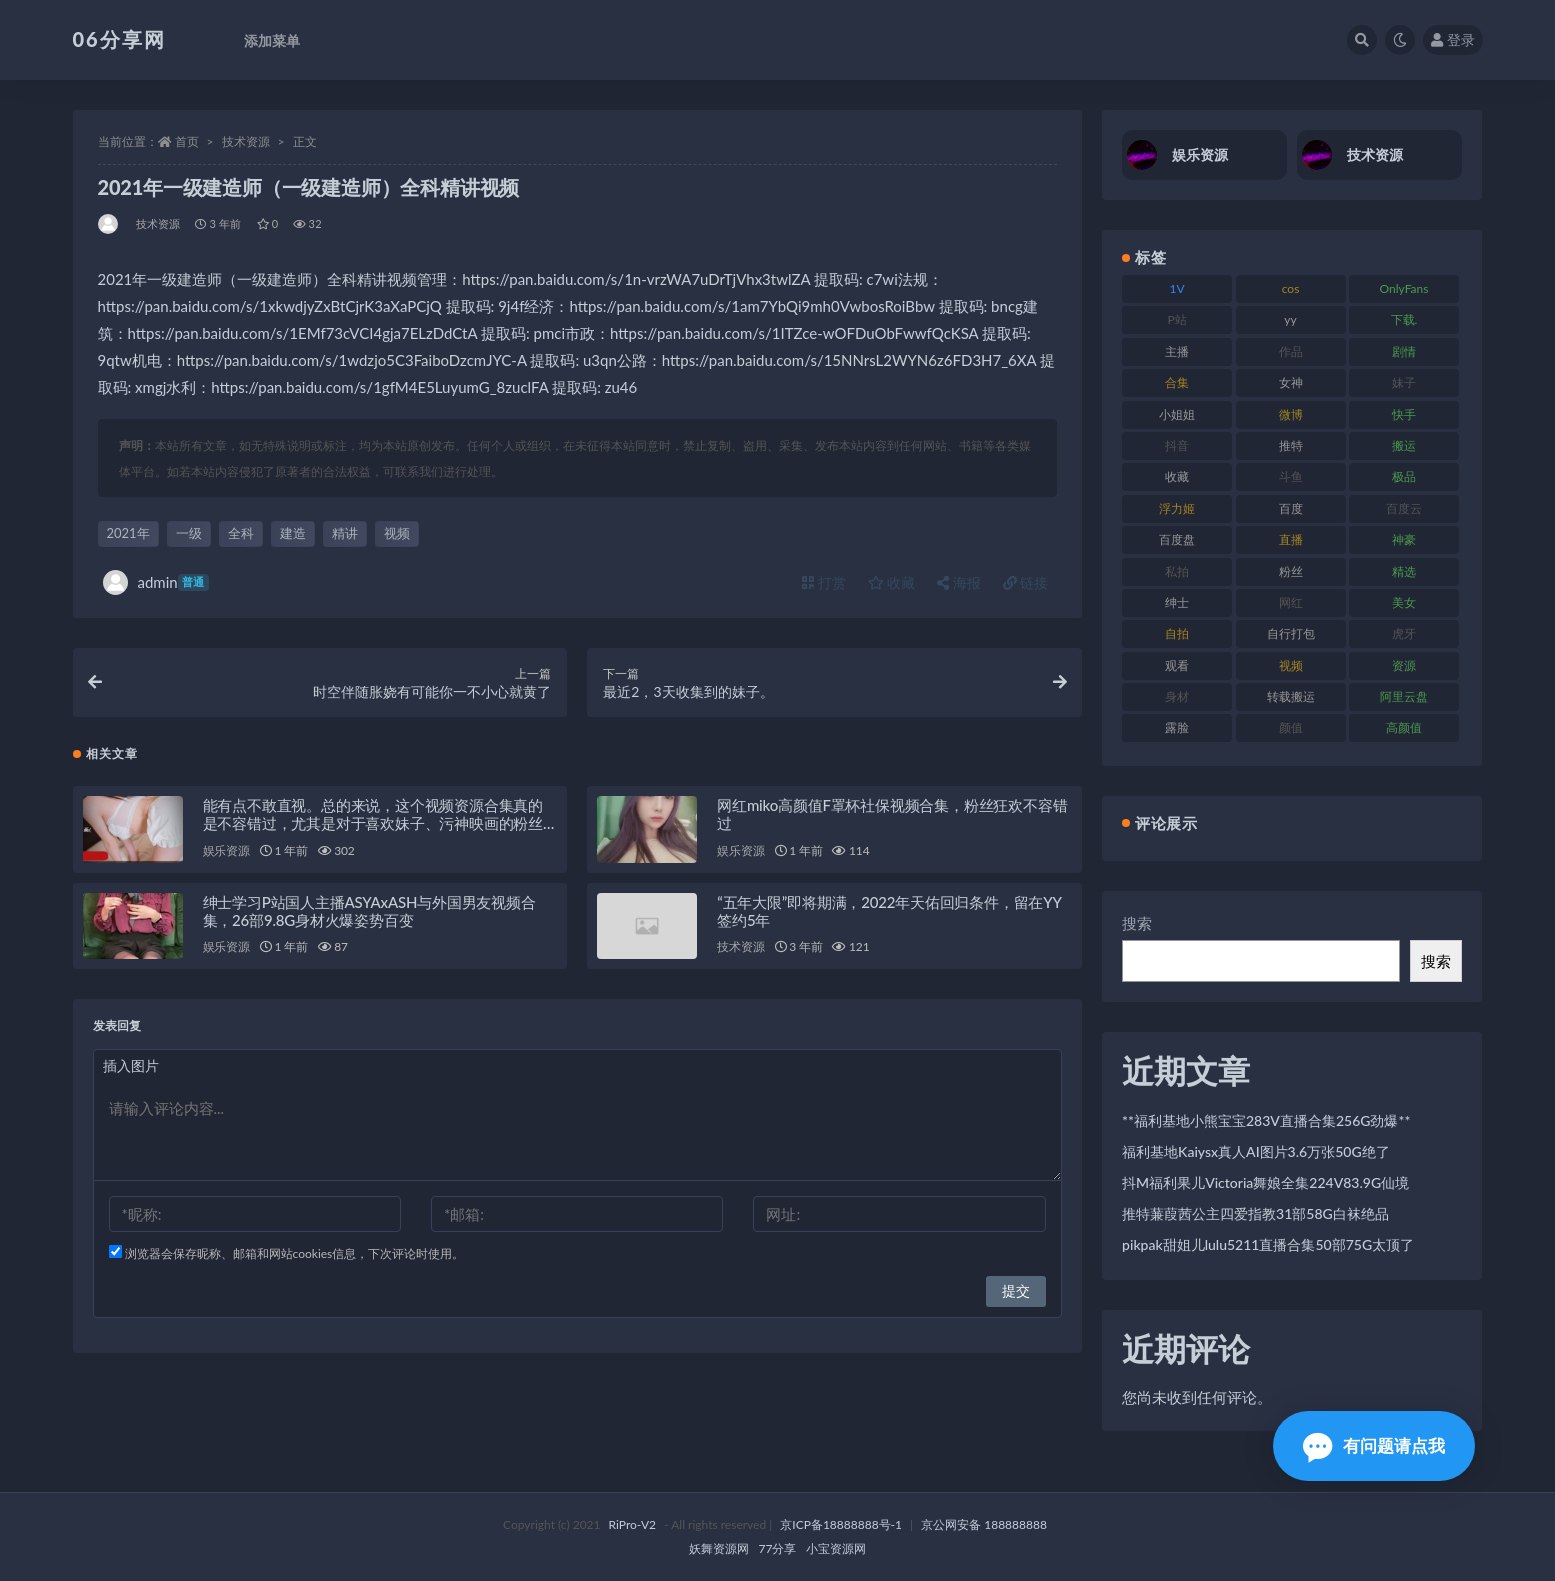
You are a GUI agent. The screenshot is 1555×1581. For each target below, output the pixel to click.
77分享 (778, 1548)
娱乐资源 (226, 850)
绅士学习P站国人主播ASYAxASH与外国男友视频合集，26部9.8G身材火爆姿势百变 (369, 911)
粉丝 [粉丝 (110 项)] (1291, 571)
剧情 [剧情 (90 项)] (1404, 351)
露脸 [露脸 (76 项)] (1177, 727)
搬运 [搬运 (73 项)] (1404, 445)
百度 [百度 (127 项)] (1291, 508)
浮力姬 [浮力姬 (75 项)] (1177, 508)
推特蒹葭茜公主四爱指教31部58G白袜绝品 (1255, 1213)
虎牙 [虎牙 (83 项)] (1404, 633)
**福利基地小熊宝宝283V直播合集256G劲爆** (1266, 1120)
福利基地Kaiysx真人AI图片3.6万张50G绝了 (1256, 1151)
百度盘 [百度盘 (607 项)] (1177, 539)
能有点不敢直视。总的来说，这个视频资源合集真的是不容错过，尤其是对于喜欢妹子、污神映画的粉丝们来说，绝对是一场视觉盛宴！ (373, 823)
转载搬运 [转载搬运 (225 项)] (1291, 696)
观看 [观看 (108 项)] (1177, 665)
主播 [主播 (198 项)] (1177, 351)
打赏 (824, 582)
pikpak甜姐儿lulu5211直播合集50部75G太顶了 (1268, 1244)
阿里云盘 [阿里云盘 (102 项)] (1404, 696)
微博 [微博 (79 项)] (1291, 414)
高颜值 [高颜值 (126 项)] (1404, 727)
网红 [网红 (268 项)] (1291, 602)
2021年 (128, 533)
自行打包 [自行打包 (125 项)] (1291, 633)
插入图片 (131, 1065)
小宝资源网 (836, 1548)
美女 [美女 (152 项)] (1404, 602)
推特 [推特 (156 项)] (1291, 445)
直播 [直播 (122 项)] (1291, 539)
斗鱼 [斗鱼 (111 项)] (1291, 476)
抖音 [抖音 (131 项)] (1177, 445)
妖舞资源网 (719, 1548)
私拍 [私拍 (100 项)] (1177, 571)
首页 (187, 141)
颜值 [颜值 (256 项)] (1291, 727)
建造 (293, 533)
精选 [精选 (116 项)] (1404, 571)
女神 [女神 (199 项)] (1291, 382)
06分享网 (119, 39)
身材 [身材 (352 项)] (1177, 696)
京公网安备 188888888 (984, 1524)
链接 (1026, 582)
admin (156, 582)
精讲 (345, 533)
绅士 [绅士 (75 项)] (1177, 602)
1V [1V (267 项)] (1177, 288)
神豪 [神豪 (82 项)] (1404, 539)
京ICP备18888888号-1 (841, 1524)
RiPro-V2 (632, 1524)
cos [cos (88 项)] (1291, 288)
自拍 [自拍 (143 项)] (1177, 633)
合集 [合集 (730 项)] (1177, 382)
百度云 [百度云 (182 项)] (1404, 508)
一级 (189, 533)
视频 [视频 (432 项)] (1291, 665)
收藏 (892, 582)
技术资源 (246, 141)
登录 (1453, 39)
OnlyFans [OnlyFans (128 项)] (1404, 288)
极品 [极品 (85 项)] (1404, 476)
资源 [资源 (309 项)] (1404, 665)
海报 (959, 582)
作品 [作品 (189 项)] (1291, 351)
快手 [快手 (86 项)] (1404, 414)
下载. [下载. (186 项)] (1404, 319)
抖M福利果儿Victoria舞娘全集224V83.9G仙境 (1265, 1182)
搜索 (1137, 923)
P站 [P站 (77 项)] (1177, 319)
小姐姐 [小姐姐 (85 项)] (1177, 414)
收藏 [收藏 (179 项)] (1177, 476)
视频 (397, 533)
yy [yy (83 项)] (1290, 319)
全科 (241, 533)
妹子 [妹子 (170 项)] (1404, 382)
